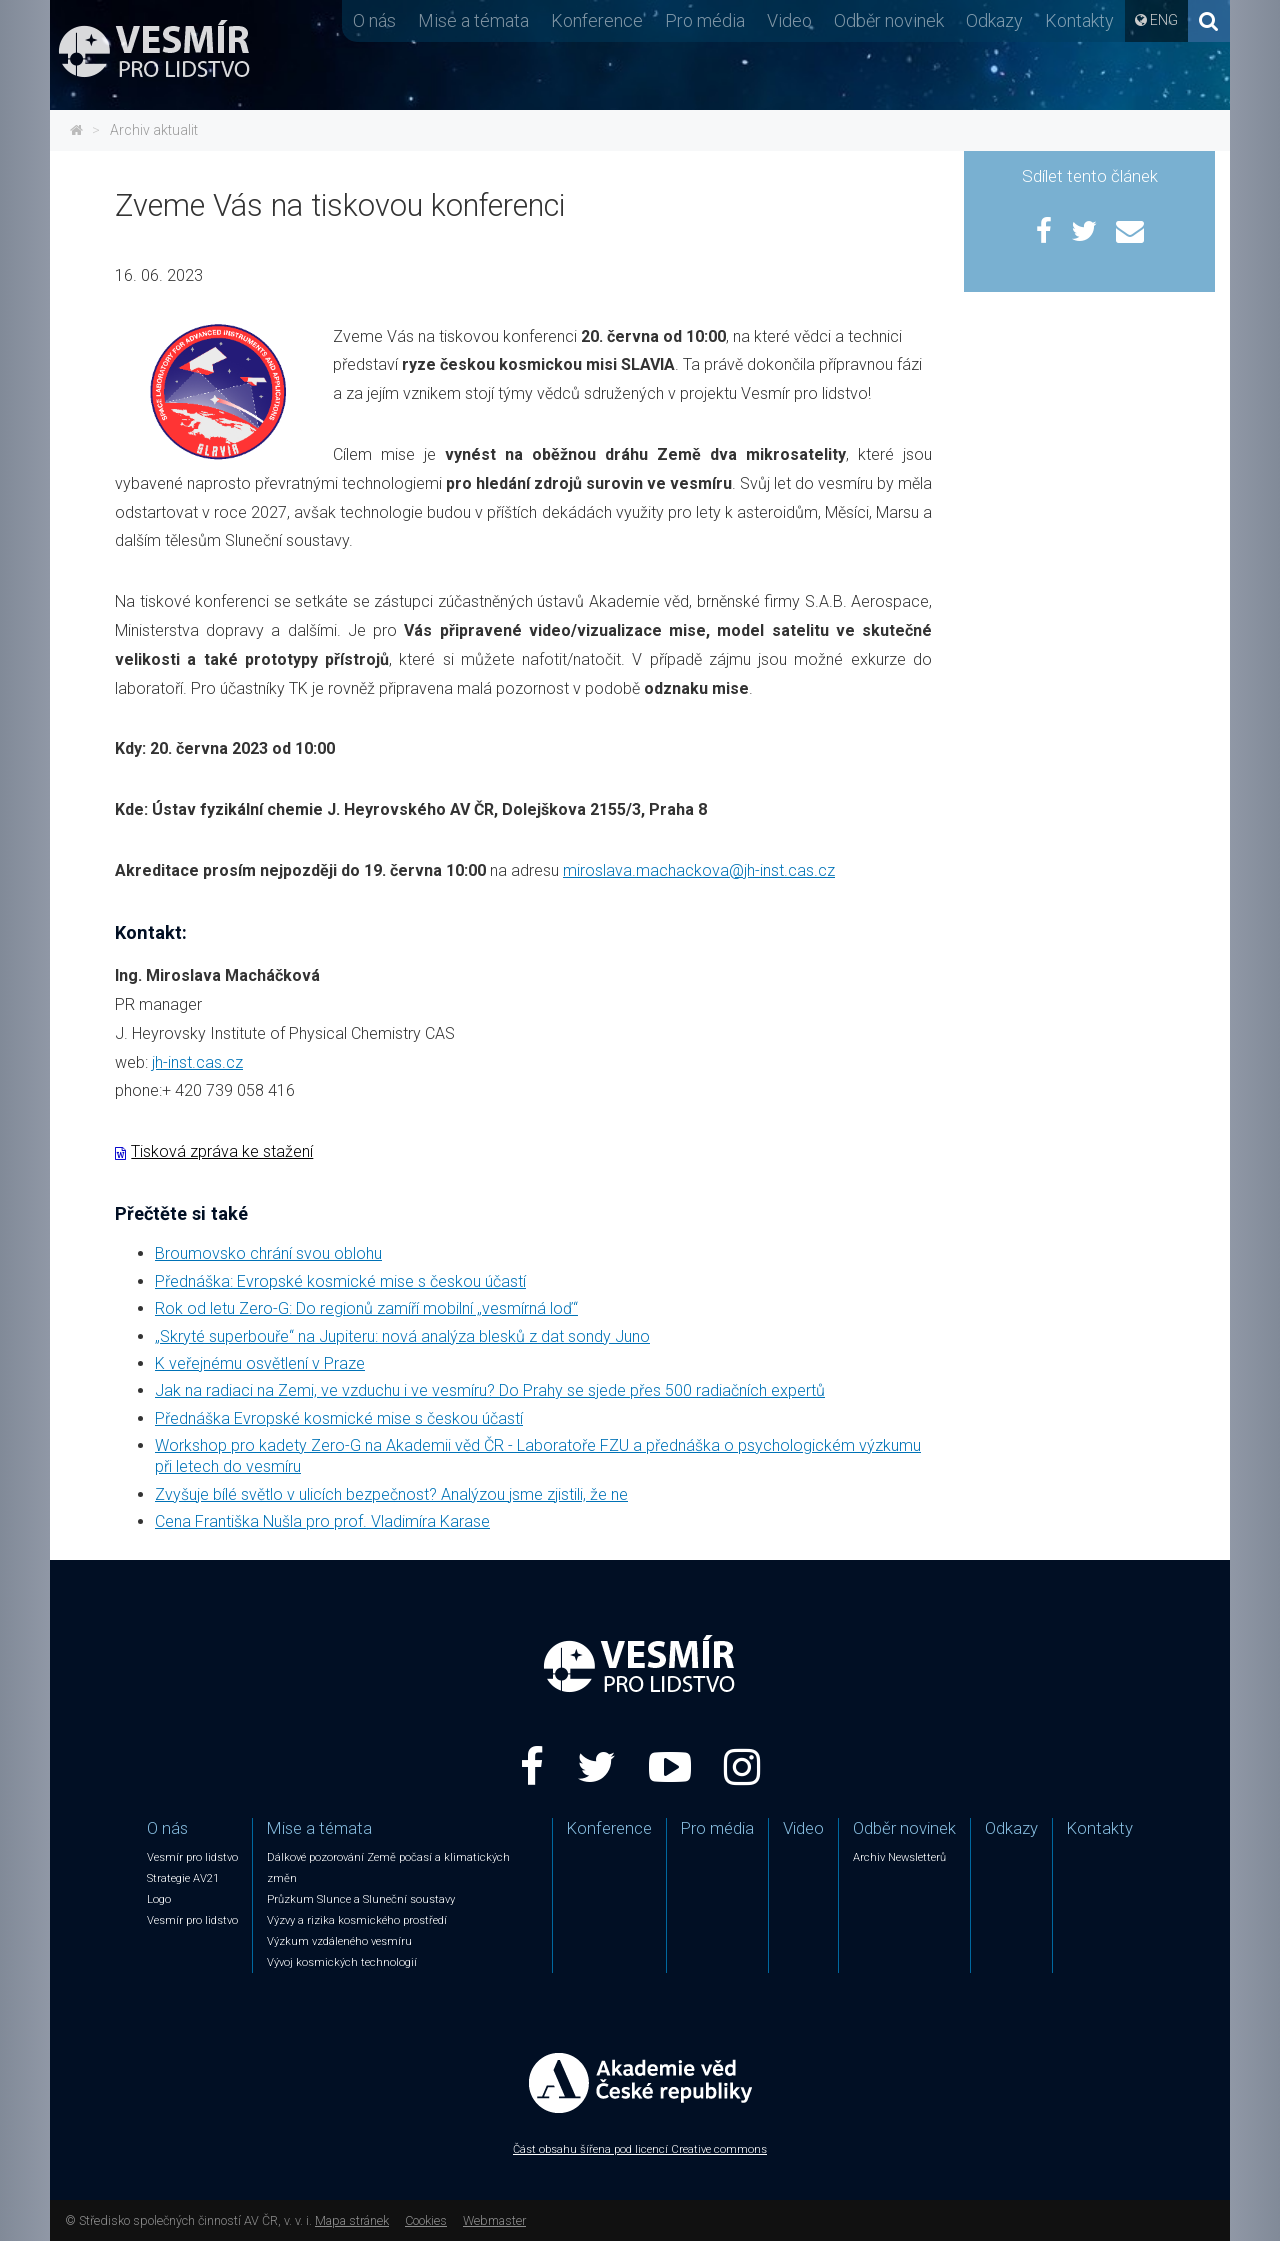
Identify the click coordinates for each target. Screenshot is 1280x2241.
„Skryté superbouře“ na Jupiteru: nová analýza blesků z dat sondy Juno (402, 1336)
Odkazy (994, 20)
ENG (1164, 20)
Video (789, 20)
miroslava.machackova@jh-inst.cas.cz (699, 870)
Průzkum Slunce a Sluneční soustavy (361, 1899)
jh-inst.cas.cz (197, 1062)
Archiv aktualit (154, 130)
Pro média (705, 20)
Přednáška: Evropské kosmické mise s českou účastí (340, 1281)
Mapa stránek (352, 2220)
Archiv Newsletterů (899, 1857)
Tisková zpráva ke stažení (222, 1151)
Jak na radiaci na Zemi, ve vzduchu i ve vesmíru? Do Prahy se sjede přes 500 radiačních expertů (490, 1390)
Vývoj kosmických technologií (342, 1962)
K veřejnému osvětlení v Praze (260, 1363)
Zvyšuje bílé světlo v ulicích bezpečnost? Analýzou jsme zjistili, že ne (391, 1494)
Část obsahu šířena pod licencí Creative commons (640, 2149)
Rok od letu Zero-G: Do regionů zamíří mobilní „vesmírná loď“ (366, 1308)
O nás (374, 20)
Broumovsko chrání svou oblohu (268, 1253)
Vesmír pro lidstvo (192, 1857)
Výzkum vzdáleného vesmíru (339, 1941)
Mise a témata (473, 20)
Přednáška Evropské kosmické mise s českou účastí (339, 1418)
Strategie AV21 (183, 1878)
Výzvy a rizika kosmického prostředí (357, 1920)
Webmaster (494, 2220)
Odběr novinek (889, 20)
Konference (597, 20)
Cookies (426, 2220)
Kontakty (1079, 20)
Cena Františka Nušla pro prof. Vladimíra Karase (322, 1521)
